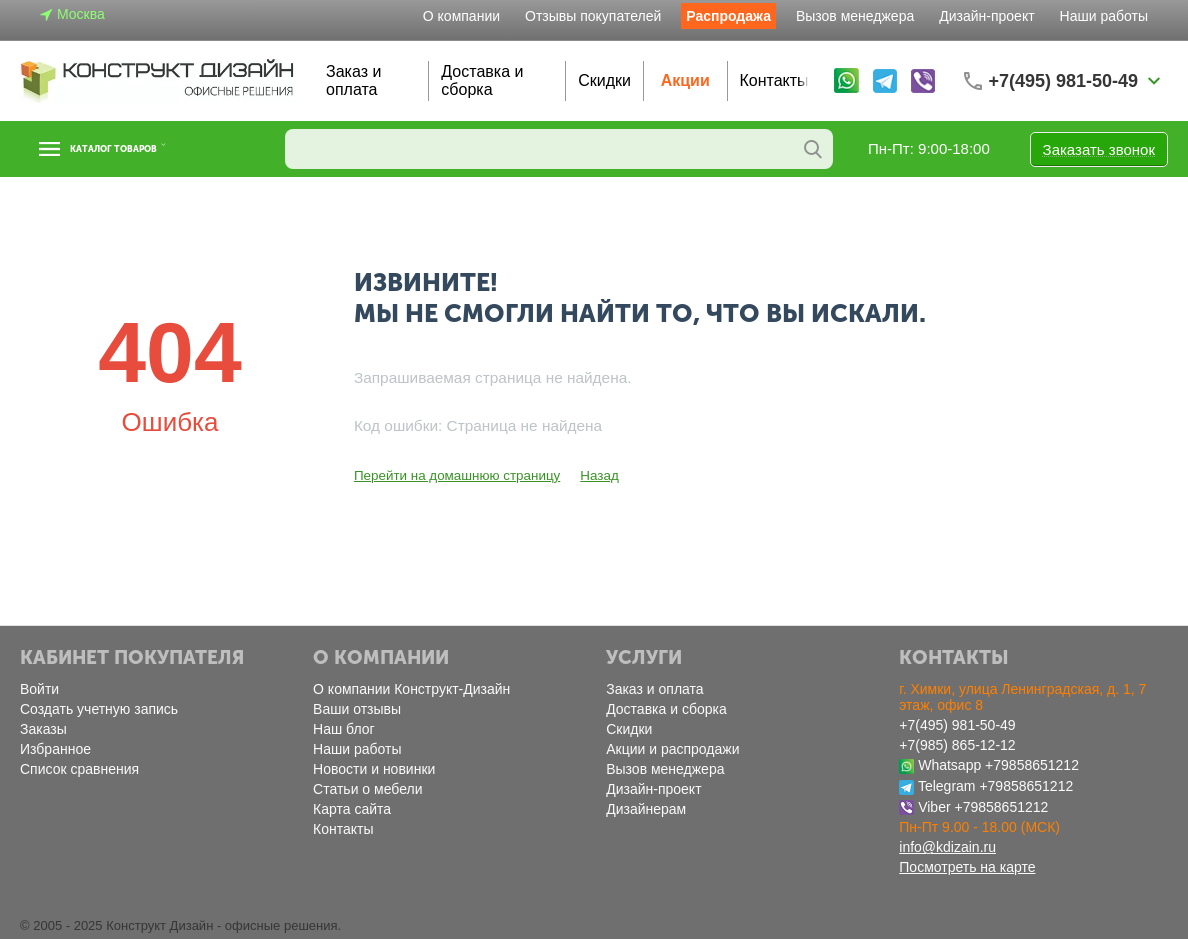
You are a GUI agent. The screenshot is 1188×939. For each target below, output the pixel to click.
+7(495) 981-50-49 (957, 725)
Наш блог (344, 729)
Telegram (947, 786)
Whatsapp (949, 765)
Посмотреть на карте (967, 867)
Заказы (43, 729)
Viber (934, 807)
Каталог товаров (143, 149)
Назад (592, 475)
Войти (39, 689)
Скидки (604, 80)
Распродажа (728, 16)
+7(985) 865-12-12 (957, 745)
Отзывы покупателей (593, 16)
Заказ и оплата (353, 80)
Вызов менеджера (855, 16)
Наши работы (1104, 16)
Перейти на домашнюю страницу (454, 475)
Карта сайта (352, 809)
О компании (461, 16)
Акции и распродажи (672, 749)
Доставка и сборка (482, 80)
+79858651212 (1032, 765)
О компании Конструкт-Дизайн (411, 689)
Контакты (774, 80)
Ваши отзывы (357, 709)
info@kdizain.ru (947, 847)
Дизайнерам (646, 809)
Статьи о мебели (367, 789)
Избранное (55, 749)
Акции (685, 80)
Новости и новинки (374, 769)
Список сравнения (79, 769)
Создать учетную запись (99, 709)
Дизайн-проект (986, 16)
